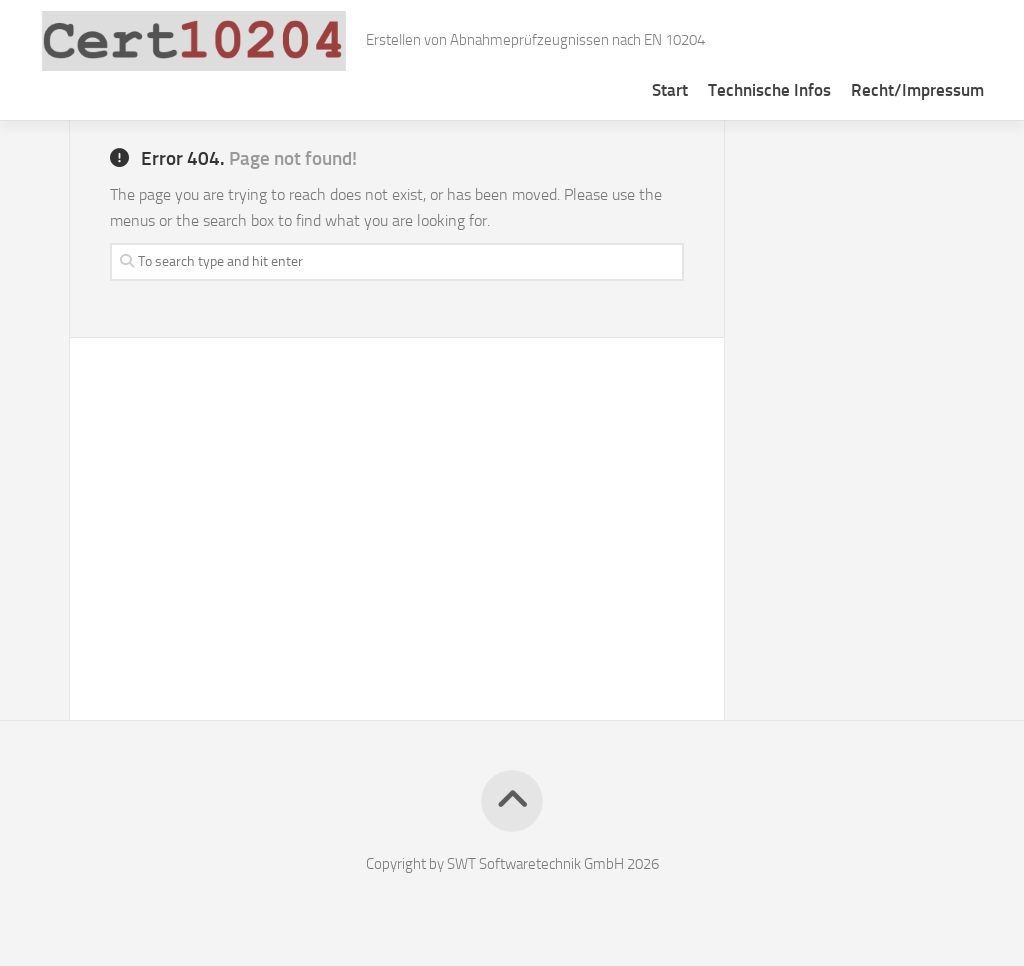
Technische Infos (769, 90)
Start (670, 90)
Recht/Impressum (917, 90)
